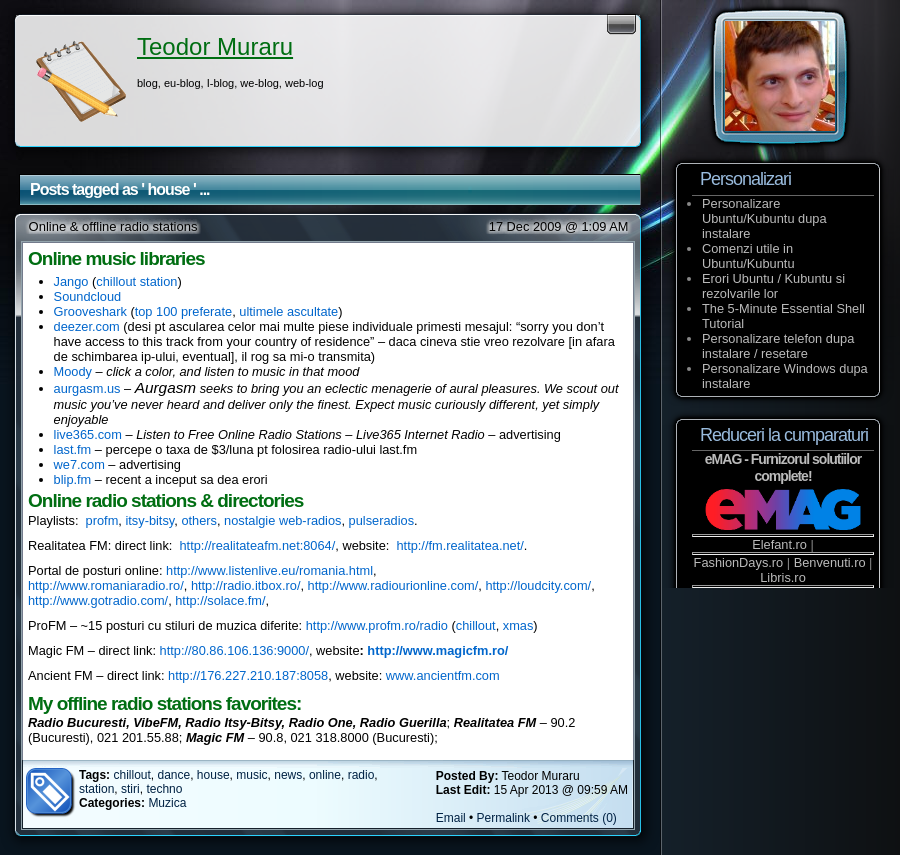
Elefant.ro (779, 544)
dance (173, 775)
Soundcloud (88, 296)
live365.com (88, 434)
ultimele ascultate (288, 311)
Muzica (167, 803)
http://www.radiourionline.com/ (393, 585)
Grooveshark (90, 311)
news (288, 775)
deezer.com (87, 326)
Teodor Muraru (215, 46)
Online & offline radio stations (113, 226)
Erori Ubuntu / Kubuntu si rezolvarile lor (773, 286)
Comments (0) (579, 818)
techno (164, 789)
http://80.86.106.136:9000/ (234, 650)
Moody (73, 371)
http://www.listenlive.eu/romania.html (269, 570)
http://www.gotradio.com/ (98, 600)
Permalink (503, 818)
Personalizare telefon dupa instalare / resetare (778, 346)
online (325, 775)
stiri (130, 789)
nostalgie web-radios (282, 520)
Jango (71, 281)
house (213, 775)
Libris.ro (783, 577)
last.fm (73, 449)
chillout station (136, 281)
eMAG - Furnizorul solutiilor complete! (783, 467)
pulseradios (381, 520)
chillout (476, 625)
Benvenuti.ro (830, 562)
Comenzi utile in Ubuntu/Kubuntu (748, 256)
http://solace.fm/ (220, 600)
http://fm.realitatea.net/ (459, 545)
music (251, 775)
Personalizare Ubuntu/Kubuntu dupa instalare (764, 218)
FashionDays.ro (739, 562)
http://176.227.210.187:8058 (248, 675)
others (199, 520)
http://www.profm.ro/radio (377, 625)
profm (102, 520)
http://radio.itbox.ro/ (246, 585)
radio (361, 775)
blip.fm (73, 479)
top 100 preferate (183, 311)
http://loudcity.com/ (538, 585)
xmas (518, 625)
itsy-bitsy (149, 520)
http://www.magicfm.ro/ (437, 650)
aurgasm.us (87, 388)
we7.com (79, 464)
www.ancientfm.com (443, 675)
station (96, 789)
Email (451, 818)
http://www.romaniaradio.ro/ (106, 585)
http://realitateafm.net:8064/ (257, 545)
